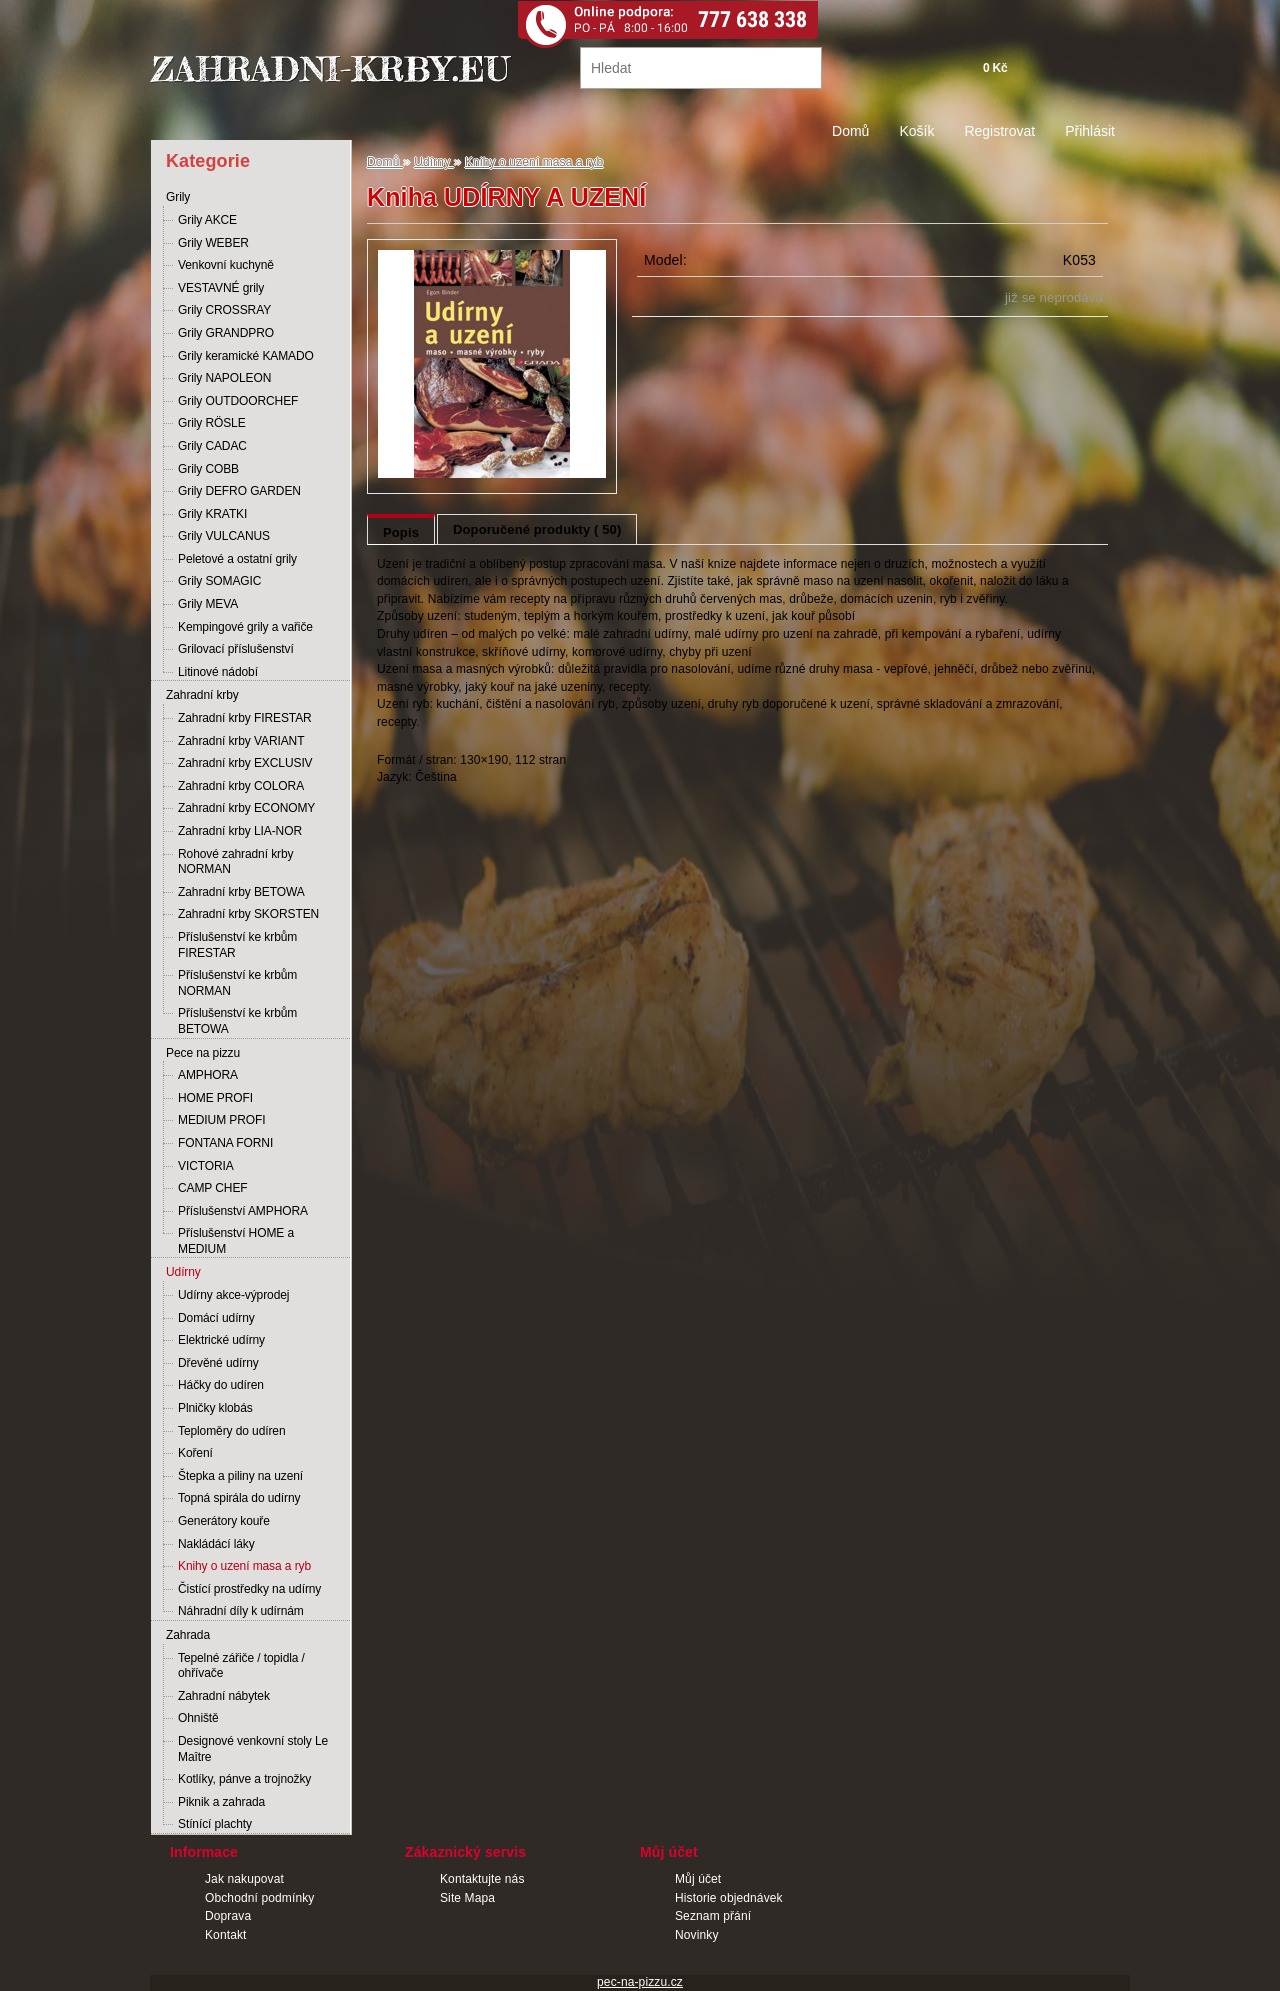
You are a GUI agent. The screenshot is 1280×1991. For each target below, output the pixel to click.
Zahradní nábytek (224, 1696)
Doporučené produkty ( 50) (537, 529)
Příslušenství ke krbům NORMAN (237, 983)
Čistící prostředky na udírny (249, 1589)
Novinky (697, 1935)
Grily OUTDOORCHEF (238, 401)
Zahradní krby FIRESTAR (245, 718)
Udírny (183, 1272)
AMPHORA (208, 1075)
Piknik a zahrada (221, 1802)
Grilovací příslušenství (236, 649)
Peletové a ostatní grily (237, 559)
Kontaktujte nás (482, 1879)
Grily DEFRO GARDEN (239, 491)
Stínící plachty (215, 1824)
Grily (178, 197)
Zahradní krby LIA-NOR (240, 831)
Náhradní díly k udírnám (241, 1611)
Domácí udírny (216, 1318)
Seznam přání (713, 1916)
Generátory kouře (224, 1521)
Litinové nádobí (218, 672)
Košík (916, 131)
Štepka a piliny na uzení (240, 1476)
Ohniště (198, 1718)
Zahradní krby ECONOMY (246, 808)
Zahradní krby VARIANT (241, 741)
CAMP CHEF (213, 1188)
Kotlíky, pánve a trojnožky (244, 1779)
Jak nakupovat (244, 1879)
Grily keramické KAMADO (246, 356)
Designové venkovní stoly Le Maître (253, 1749)
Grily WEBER (213, 243)
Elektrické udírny (221, 1340)
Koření (195, 1453)
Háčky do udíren (221, 1385)
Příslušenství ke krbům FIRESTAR (237, 945)
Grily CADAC (212, 446)
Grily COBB (208, 469)
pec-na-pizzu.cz (640, 1982)
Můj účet (698, 1879)
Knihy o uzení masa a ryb (244, 1566)
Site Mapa (467, 1898)
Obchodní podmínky (259, 1898)
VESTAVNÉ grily (221, 288)
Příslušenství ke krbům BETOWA (237, 1021)
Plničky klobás (215, 1408)
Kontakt (226, 1935)
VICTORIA (206, 1166)
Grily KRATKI (212, 514)
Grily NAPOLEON (224, 378)
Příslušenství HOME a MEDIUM (236, 1241)
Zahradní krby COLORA (241, 786)
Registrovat (999, 131)
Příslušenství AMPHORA (243, 1211)
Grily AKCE (207, 220)
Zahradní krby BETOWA (241, 892)
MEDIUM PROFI (221, 1120)
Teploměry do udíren (232, 1431)
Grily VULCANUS (224, 536)
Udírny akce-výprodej (233, 1295)
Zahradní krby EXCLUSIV (245, 763)
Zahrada (188, 1635)
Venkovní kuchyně (226, 265)
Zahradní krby (202, 695)
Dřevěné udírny (218, 1363)
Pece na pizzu (203, 1053)
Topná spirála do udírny (239, 1498)
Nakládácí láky (216, 1544)
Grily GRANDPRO (226, 333)
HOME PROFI (215, 1098)
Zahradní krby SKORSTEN (248, 914)
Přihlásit (1090, 131)
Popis (401, 532)
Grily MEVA (208, 604)
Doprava (228, 1916)
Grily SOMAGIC (219, 581)
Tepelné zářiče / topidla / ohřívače (241, 1666)
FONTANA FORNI (225, 1143)
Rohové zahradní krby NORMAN (235, 862)
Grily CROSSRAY (224, 310)
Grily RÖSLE (212, 423)
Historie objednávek (729, 1898)
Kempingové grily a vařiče (245, 627)
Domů (850, 131)
